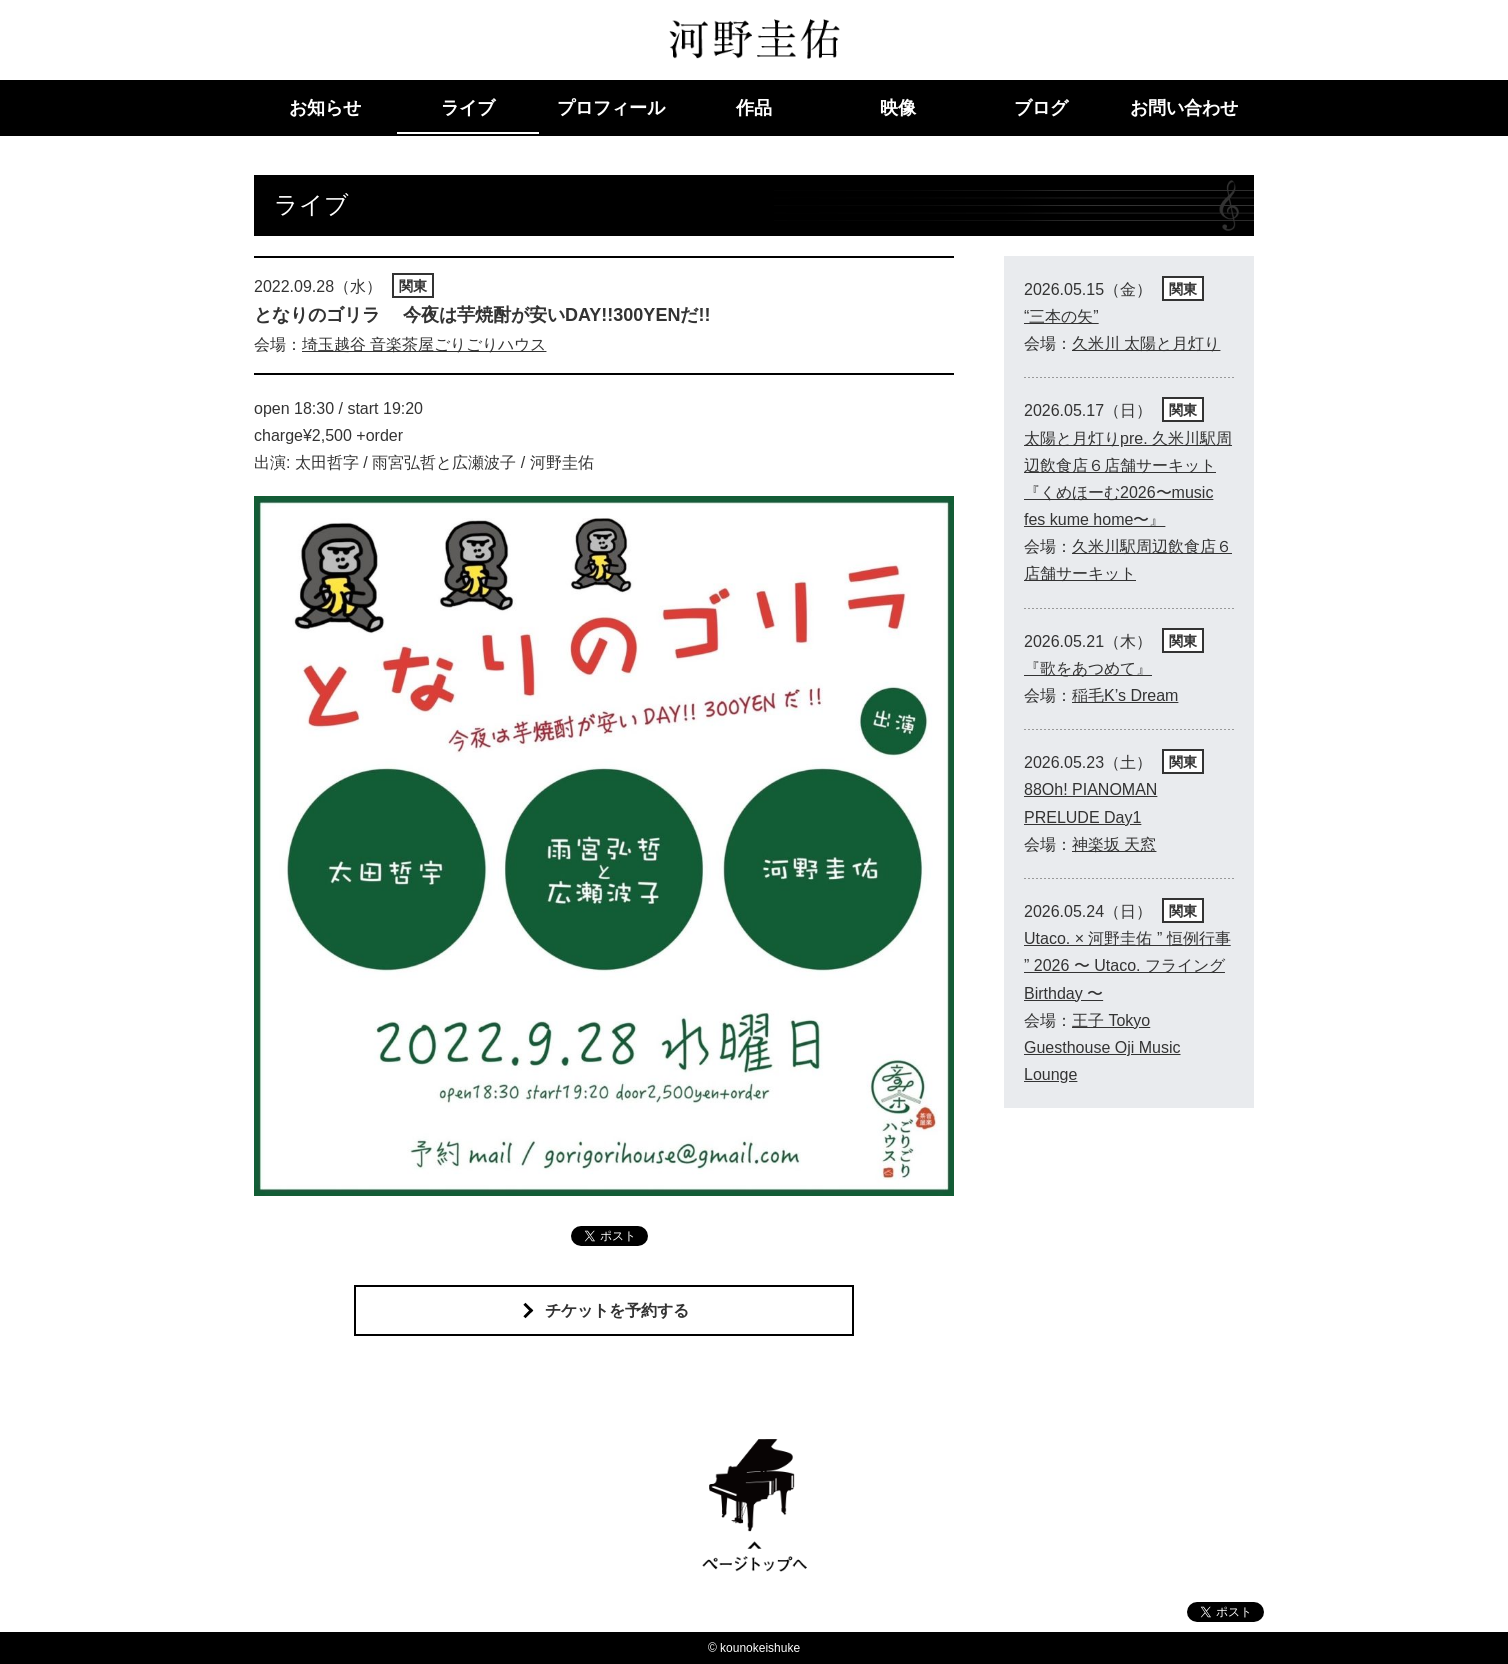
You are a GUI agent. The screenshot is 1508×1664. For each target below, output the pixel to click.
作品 (754, 108)
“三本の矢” (1061, 316)
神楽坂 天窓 (1114, 844)
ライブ (468, 108)
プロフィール (611, 108)
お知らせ (325, 108)
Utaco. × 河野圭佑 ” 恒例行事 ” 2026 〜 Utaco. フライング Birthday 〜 (1127, 965)
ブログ (1041, 108)
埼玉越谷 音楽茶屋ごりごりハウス (424, 344)
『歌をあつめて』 (1088, 668)
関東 (413, 286)
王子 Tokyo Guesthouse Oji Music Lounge (1102, 1047)
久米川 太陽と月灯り (1146, 343)
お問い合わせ (1184, 108)
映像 (898, 108)
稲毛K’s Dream (1125, 695)
